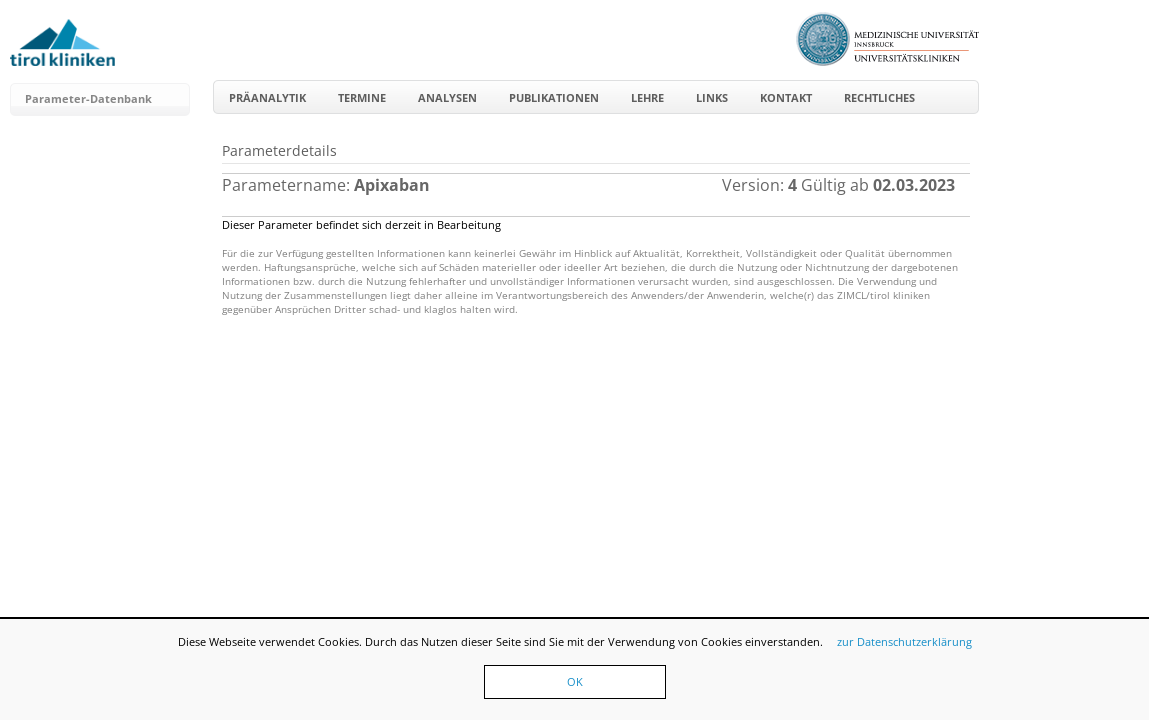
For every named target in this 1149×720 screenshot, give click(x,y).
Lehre (647, 97)
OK (575, 681)
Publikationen (554, 97)
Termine (362, 97)
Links (712, 97)
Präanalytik (267, 97)
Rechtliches (879, 97)
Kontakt (786, 97)
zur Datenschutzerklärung (904, 641)
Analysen (447, 97)
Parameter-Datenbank (88, 98)
